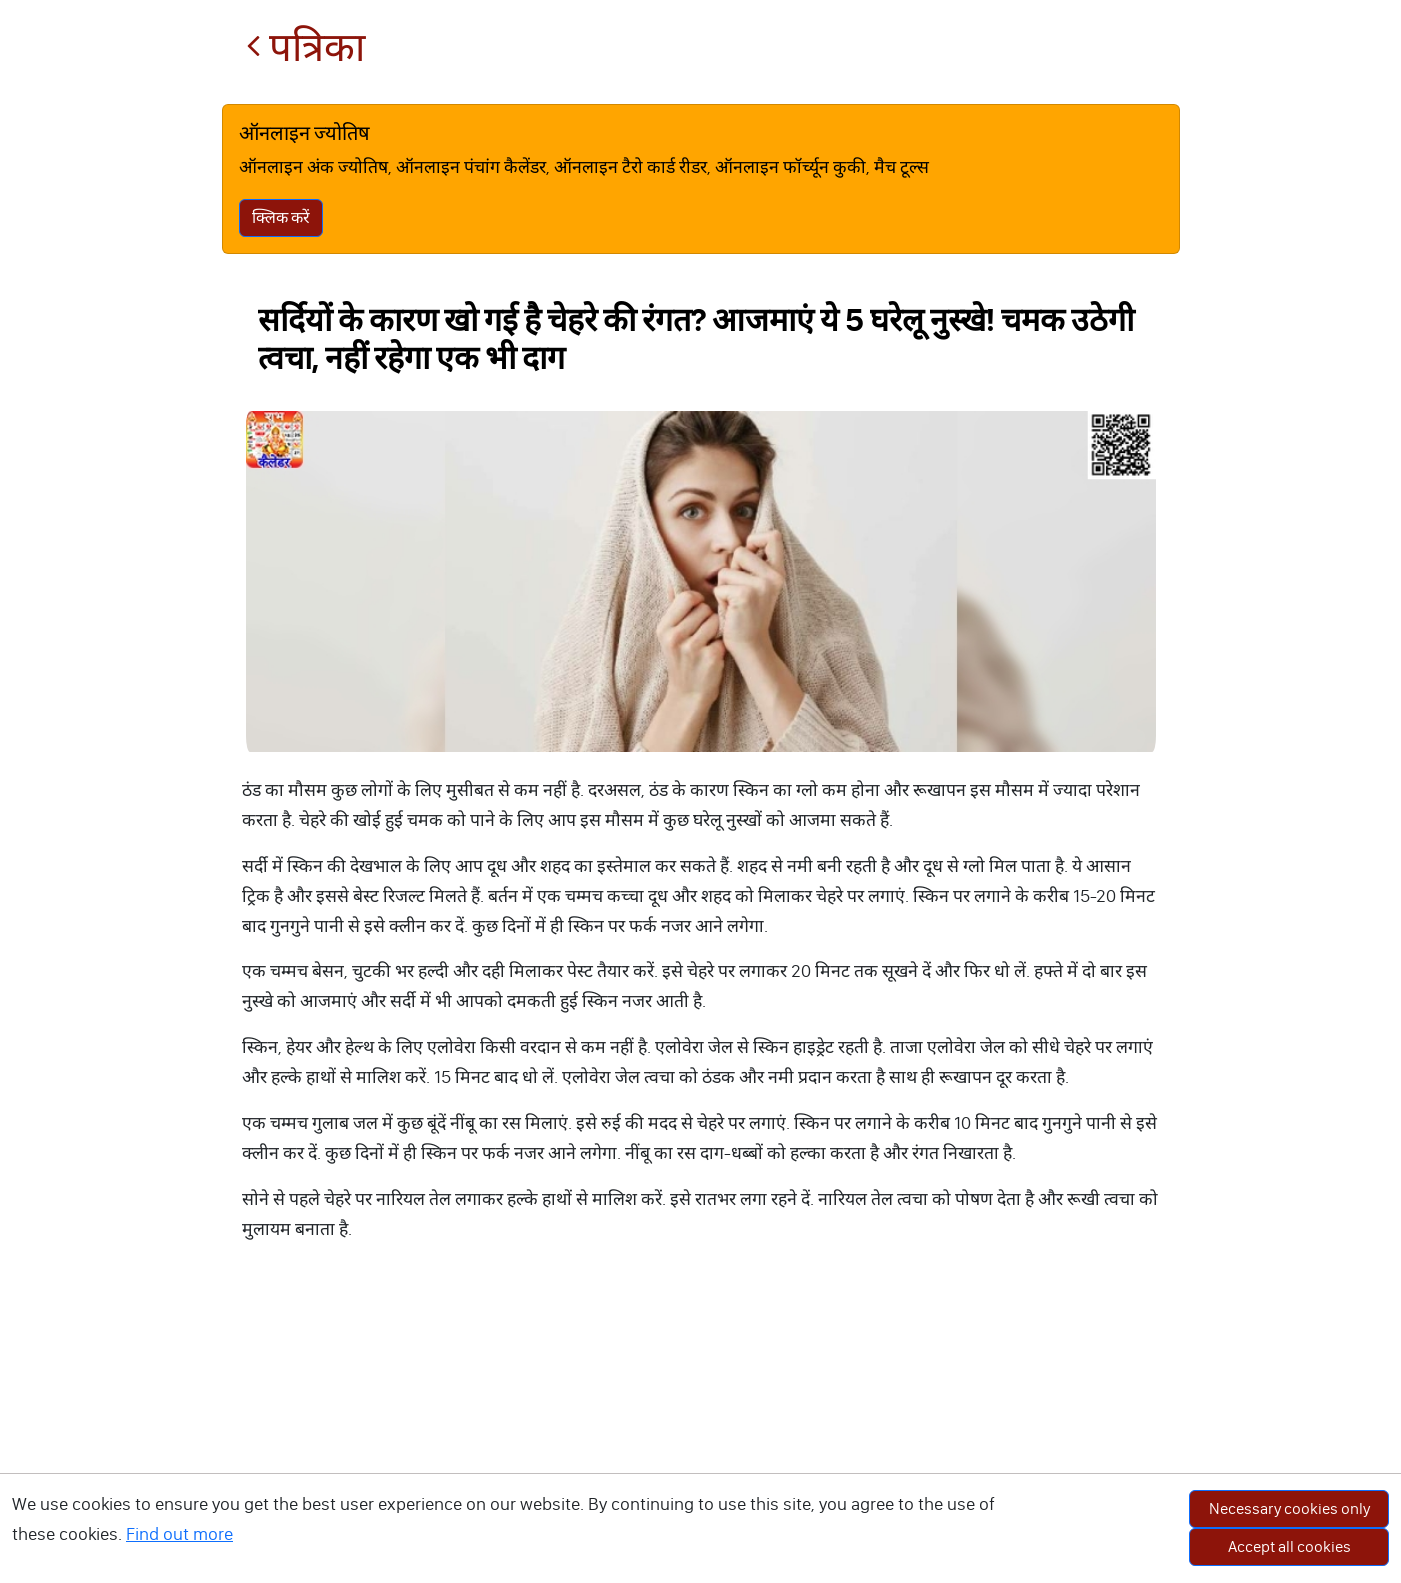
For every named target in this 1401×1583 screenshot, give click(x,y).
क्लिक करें (281, 217)
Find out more (179, 1534)
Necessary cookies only (1289, 1508)
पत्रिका (305, 47)
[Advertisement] (701, 1433)
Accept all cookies (1289, 1546)
